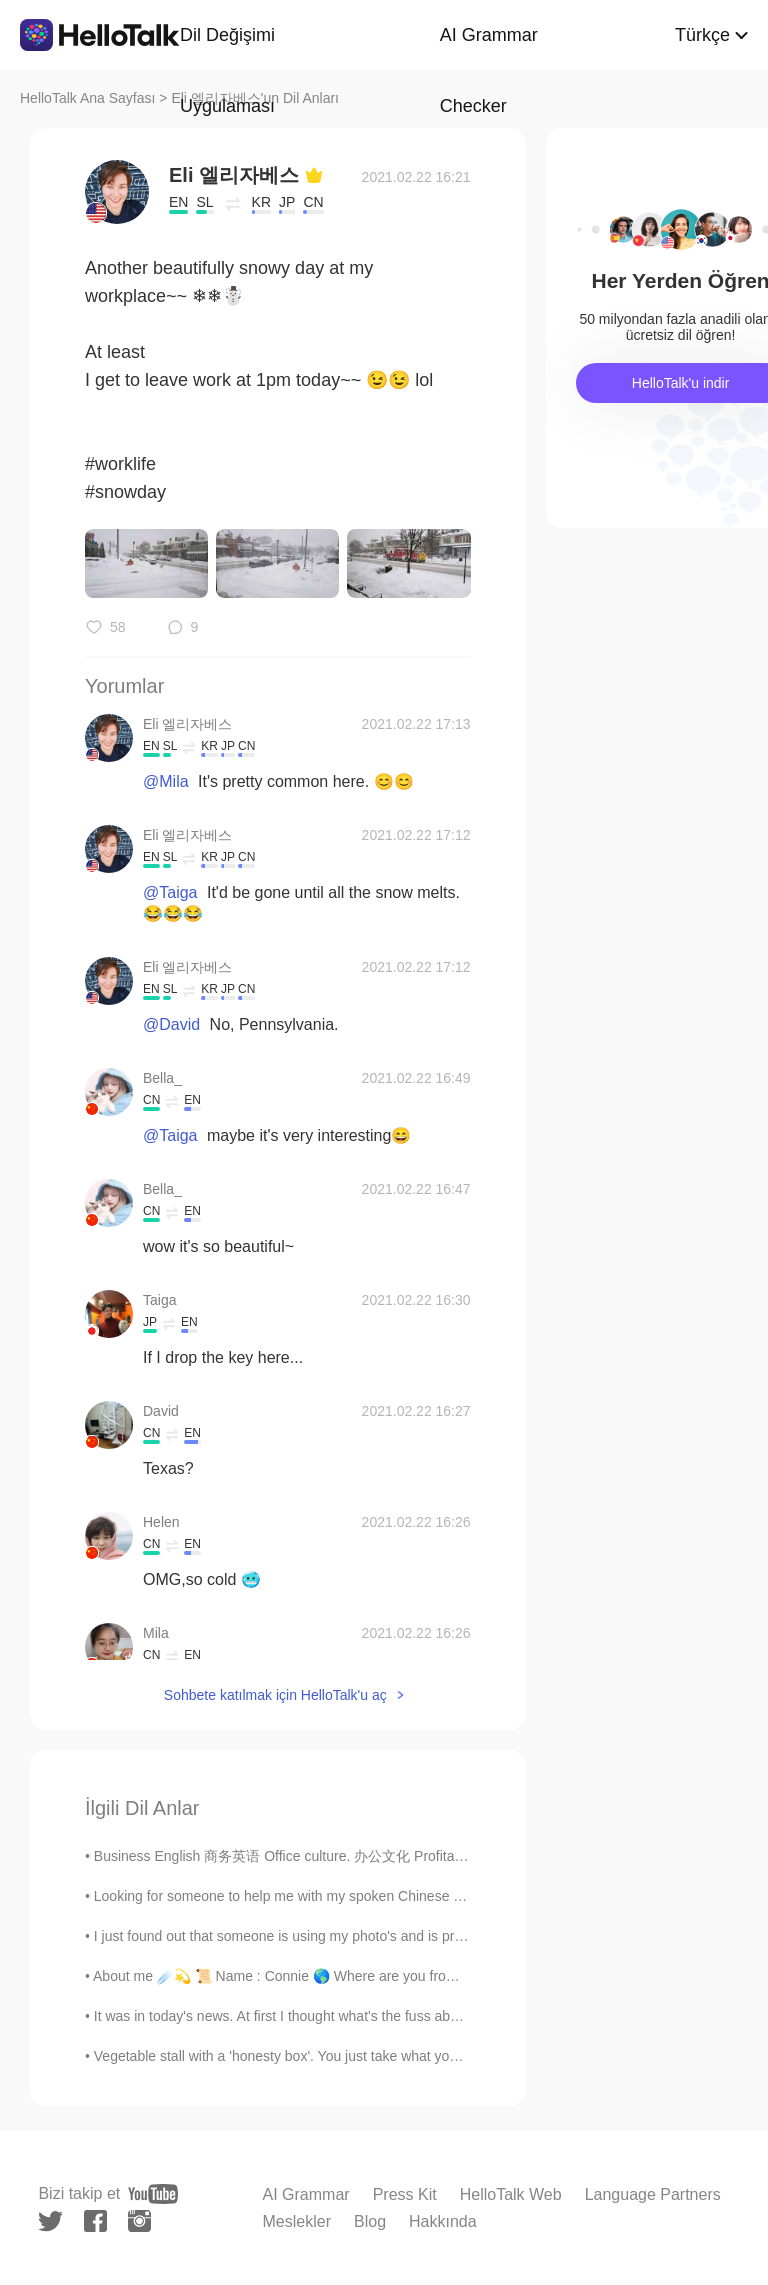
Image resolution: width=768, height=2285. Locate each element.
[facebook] (95, 2221)
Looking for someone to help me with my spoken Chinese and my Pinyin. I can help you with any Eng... (413, 1896)
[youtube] (153, 2194)
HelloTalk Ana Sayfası (87, 98)
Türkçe (702, 35)
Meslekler (297, 2221)
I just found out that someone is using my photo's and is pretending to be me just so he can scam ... (402, 1936)
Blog (370, 2221)
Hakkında (443, 2221)
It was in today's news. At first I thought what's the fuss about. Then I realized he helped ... (372, 2016)
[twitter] (50, 2221)
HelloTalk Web (511, 2194)
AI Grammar (306, 2194)
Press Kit (405, 2194)
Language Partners (653, 2194)
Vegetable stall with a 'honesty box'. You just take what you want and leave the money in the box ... (399, 2056)
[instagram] (139, 2221)
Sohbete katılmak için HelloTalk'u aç (275, 1695)
